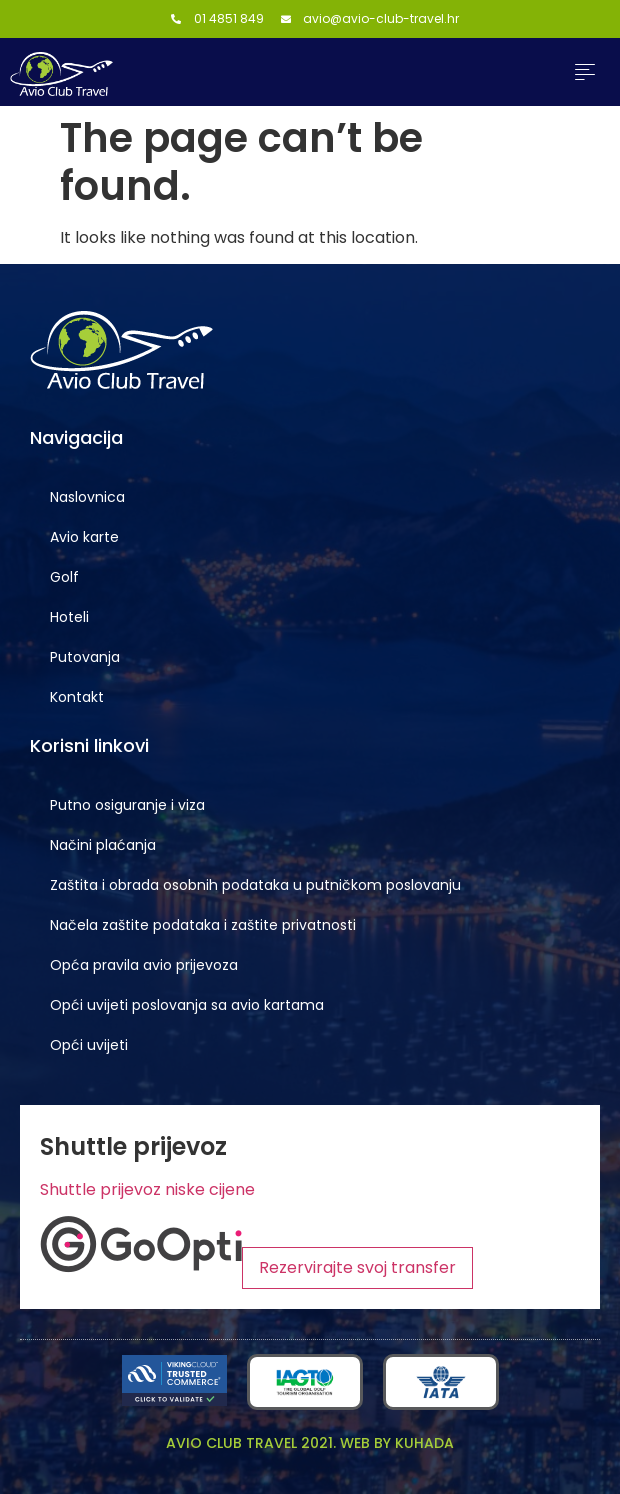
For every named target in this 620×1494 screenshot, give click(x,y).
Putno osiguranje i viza (127, 805)
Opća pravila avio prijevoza (144, 965)
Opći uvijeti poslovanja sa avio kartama (187, 1005)
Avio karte (84, 537)
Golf (64, 577)
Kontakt (77, 697)
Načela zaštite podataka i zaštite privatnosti (203, 925)
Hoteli (69, 617)
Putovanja (85, 657)
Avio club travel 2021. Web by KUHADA (310, 1443)
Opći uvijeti (89, 1045)
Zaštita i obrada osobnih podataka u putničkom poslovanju (255, 885)
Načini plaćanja (103, 845)
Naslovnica (87, 497)
